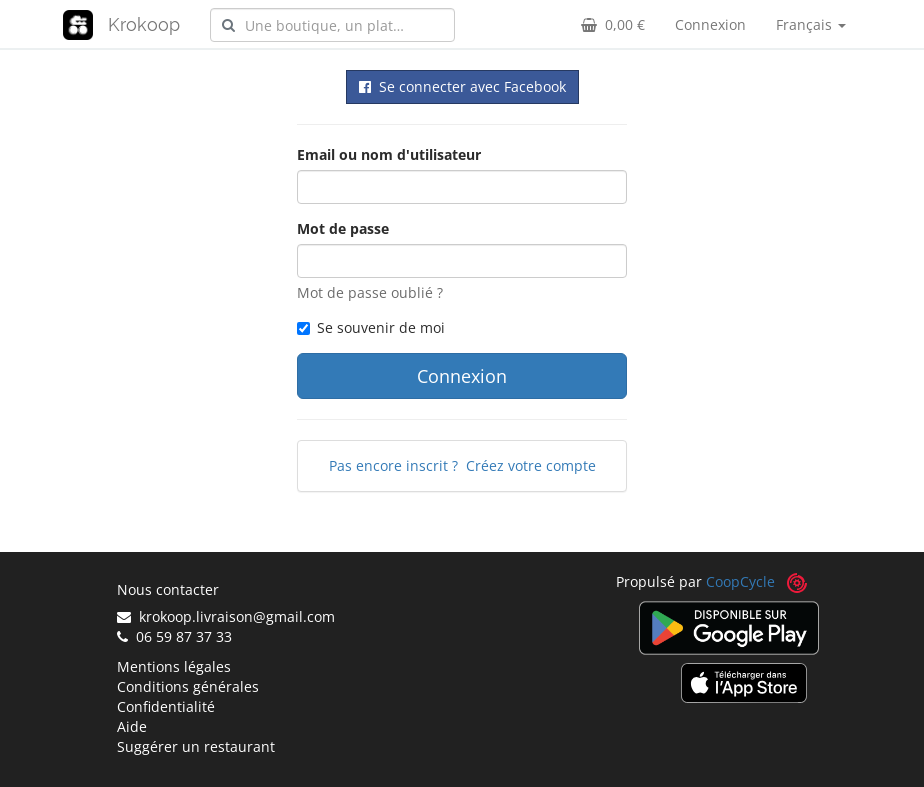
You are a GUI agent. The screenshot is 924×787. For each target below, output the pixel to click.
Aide (132, 726)
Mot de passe (343, 228)
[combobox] (332, 25)
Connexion (710, 24)
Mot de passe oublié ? (370, 292)
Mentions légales (174, 666)
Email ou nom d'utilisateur (389, 154)
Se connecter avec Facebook (462, 86)
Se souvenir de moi (371, 327)
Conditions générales (188, 686)
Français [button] (811, 24)
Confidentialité (166, 706)
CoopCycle (740, 581)
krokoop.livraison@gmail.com (226, 616)
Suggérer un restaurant (196, 746)
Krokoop (144, 24)
